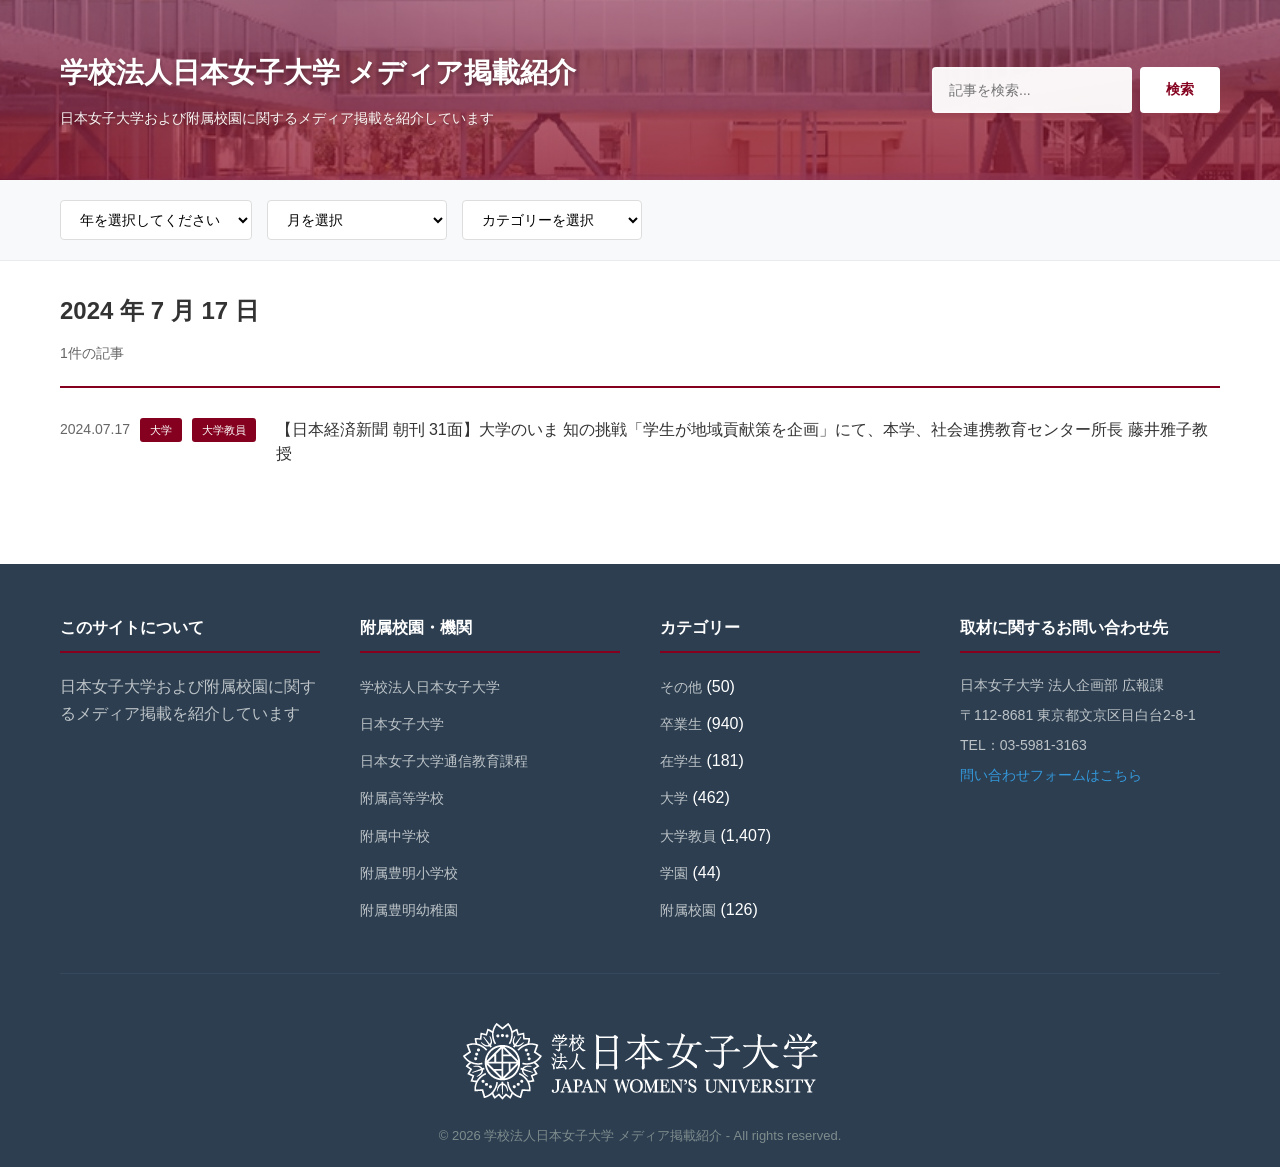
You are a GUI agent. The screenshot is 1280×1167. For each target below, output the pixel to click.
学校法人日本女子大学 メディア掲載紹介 (318, 72)
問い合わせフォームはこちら (1051, 775)
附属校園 (688, 910)
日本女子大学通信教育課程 (444, 761)
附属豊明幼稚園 (409, 910)
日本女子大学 (402, 724)
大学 (161, 430)
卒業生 (681, 724)
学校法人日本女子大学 (430, 687)
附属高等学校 (402, 798)
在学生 (681, 761)
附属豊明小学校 (409, 873)
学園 (674, 873)
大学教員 (224, 430)
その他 (681, 687)
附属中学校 (395, 836)
